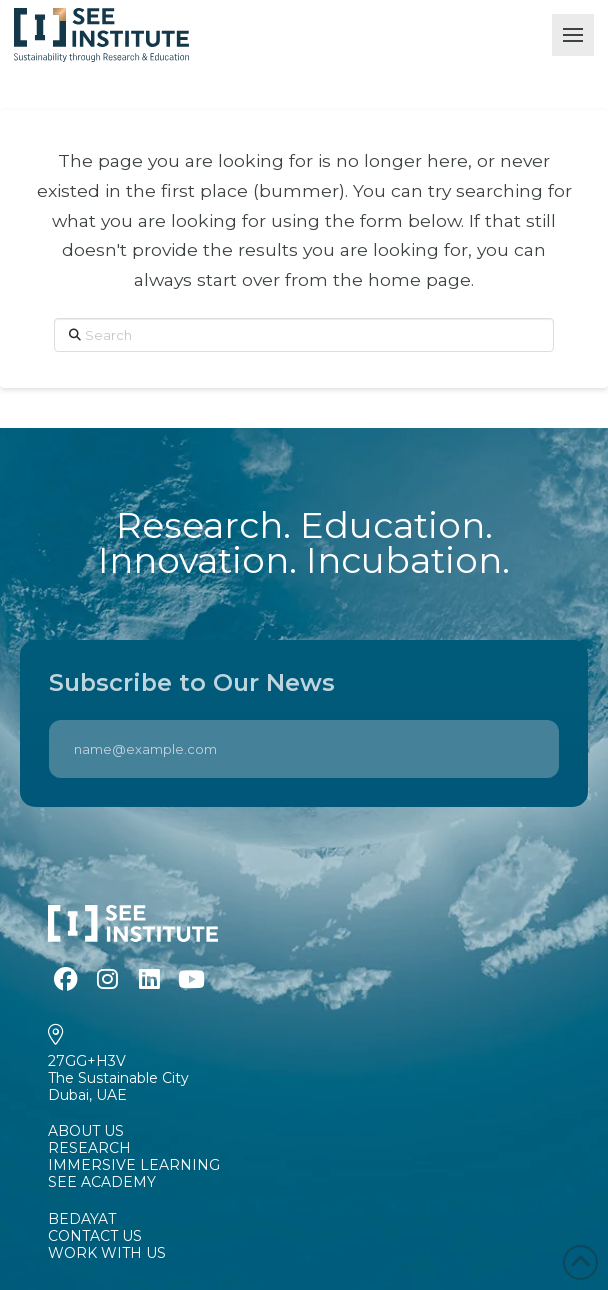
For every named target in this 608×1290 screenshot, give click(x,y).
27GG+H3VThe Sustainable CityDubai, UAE (118, 1078)
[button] (573, 35)
